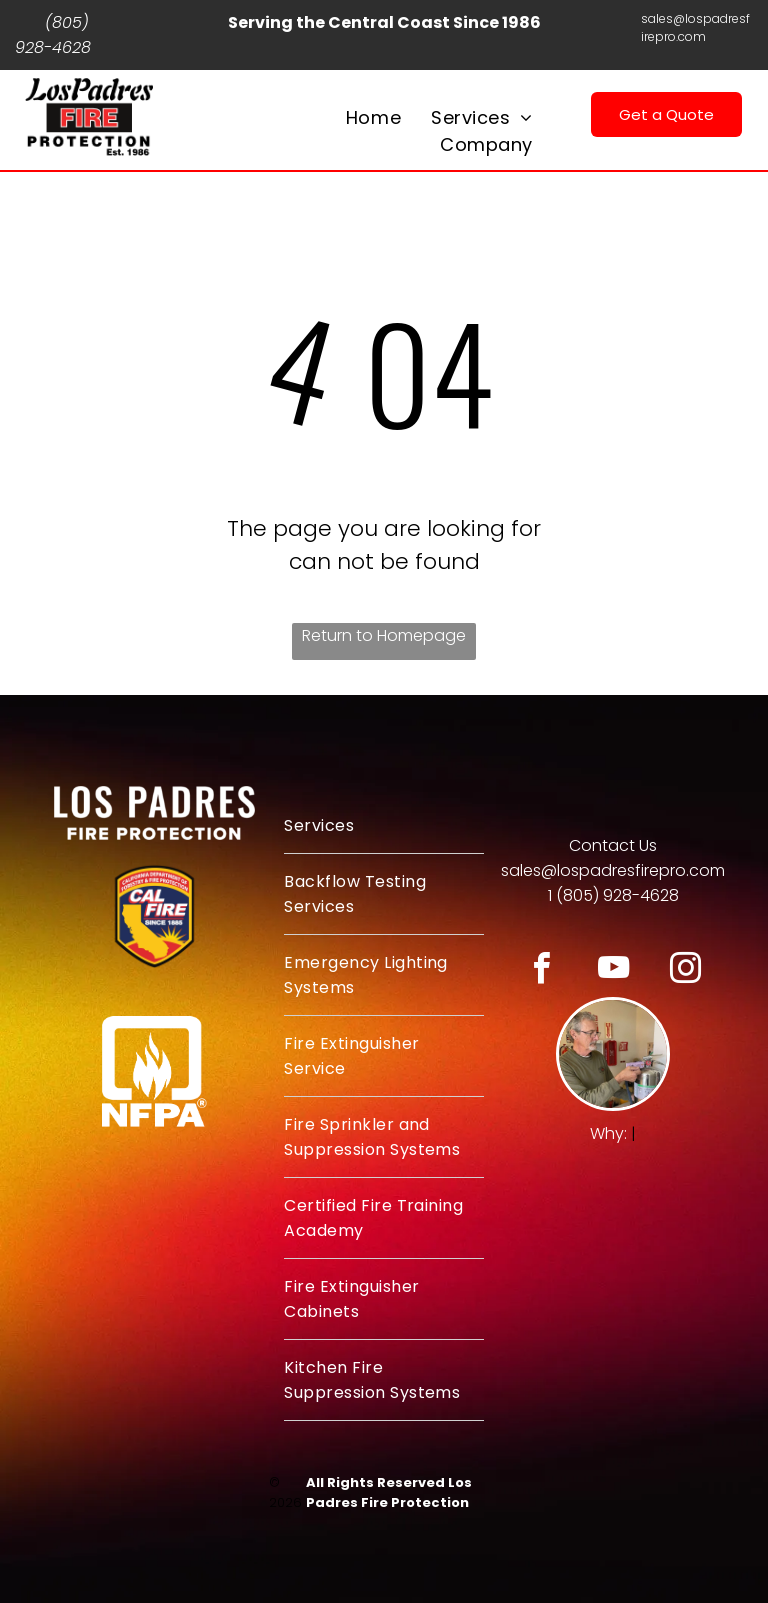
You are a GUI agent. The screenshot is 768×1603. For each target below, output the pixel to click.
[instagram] (685, 971)
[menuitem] (373, 117)
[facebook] (541, 971)
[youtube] (613, 971)
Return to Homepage (384, 635)
